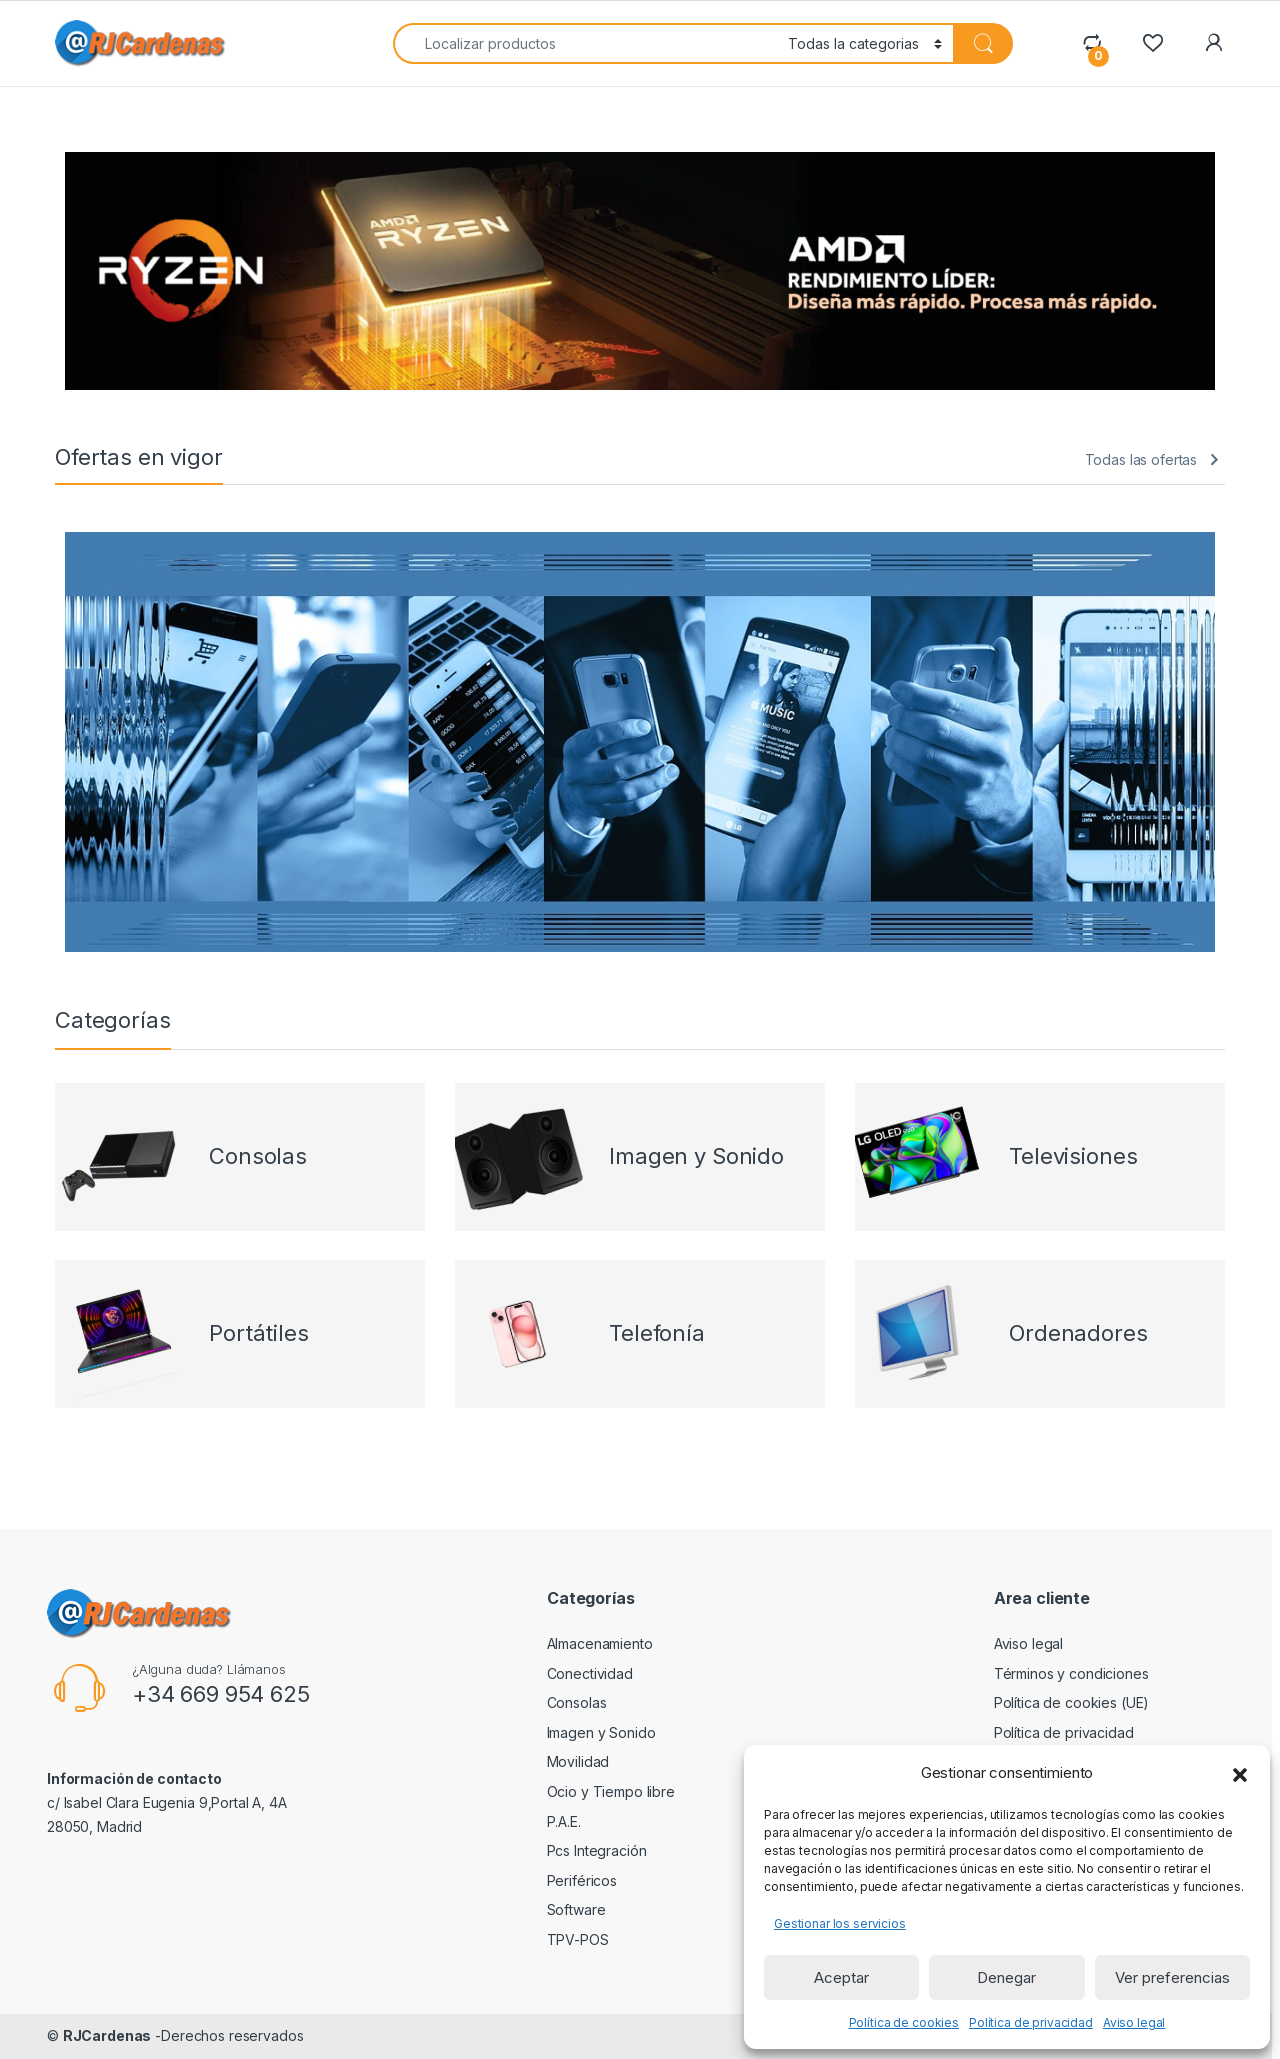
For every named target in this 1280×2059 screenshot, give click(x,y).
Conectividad (575, 1673)
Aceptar (841, 1977)
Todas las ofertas (1141, 459)
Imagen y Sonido (586, 1732)
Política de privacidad (1031, 2022)
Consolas (562, 1702)
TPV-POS (563, 1939)
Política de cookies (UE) (1072, 1702)
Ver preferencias (1172, 1977)
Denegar (1006, 1977)
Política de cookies (904, 2022)
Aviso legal (1134, 2022)
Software (561, 1909)
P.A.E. (549, 1821)
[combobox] (585, 43)
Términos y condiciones (1071, 1673)
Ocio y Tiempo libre (596, 1791)
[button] (1240, 1773)
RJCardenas (107, 2035)
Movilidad (563, 1761)
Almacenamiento (585, 1643)
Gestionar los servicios (840, 1923)
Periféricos (567, 1880)
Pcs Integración (582, 1850)
